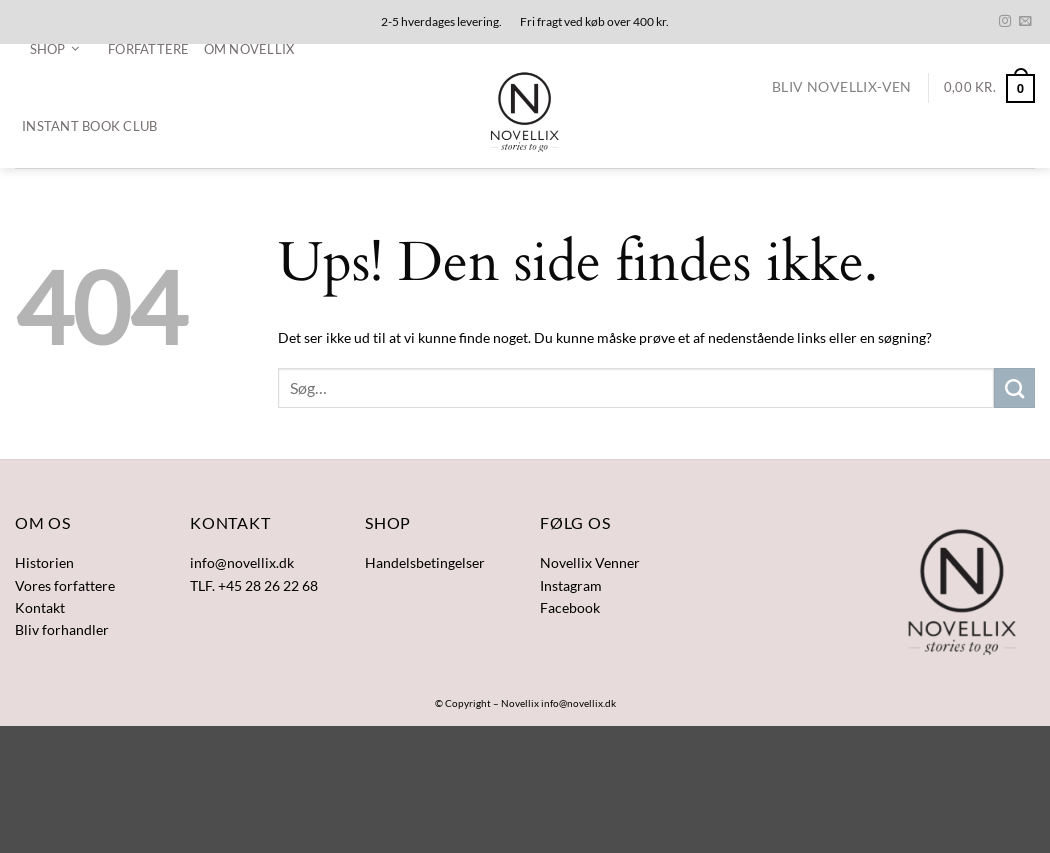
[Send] (1014, 388)
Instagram (571, 585)
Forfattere (149, 49)
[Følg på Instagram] (1005, 22)
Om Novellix (249, 49)
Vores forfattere (65, 585)
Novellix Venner (590, 562)
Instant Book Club (89, 126)
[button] (54, 49)
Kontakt (40, 607)
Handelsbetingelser (425, 562)
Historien (44, 562)
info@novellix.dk (578, 703)
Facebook (570, 607)
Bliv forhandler (62, 629)
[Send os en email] (1025, 22)
